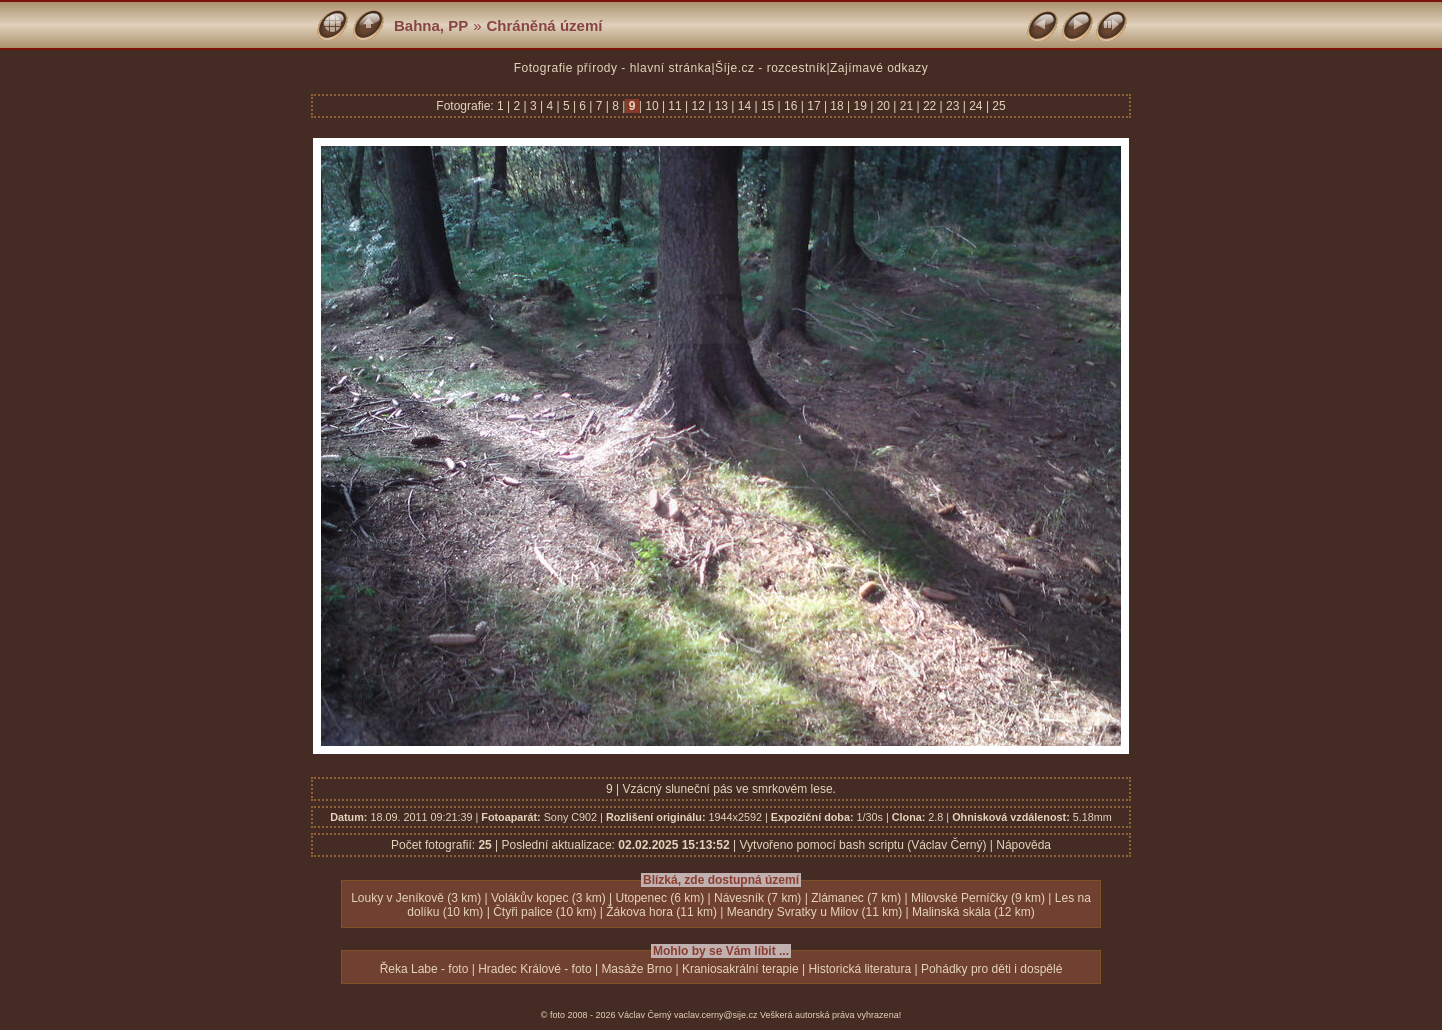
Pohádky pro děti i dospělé (991, 969)
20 (883, 106)
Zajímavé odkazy (879, 68)
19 (860, 106)
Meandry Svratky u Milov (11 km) (814, 912)
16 (791, 106)
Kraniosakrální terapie (740, 969)
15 (768, 106)
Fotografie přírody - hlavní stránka (613, 68)
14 (744, 106)
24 (976, 106)
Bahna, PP (431, 25)
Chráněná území (545, 25)
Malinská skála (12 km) (973, 912)
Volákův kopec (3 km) (548, 898)
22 (930, 106)
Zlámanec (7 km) (856, 898)
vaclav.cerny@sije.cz (716, 1015)
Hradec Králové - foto (534, 969)
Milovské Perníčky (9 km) (978, 898)
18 (837, 106)
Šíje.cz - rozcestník (770, 68)
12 (698, 106)
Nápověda (1023, 845)
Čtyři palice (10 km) (544, 912)
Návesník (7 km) (757, 898)
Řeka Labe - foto (424, 969)
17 (814, 106)
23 (953, 106)
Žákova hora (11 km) (661, 912)
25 (997, 106)
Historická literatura (859, 969)
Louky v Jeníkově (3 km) (416, 898)
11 (675, 106)
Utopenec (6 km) (660, 898)
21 (906, 106)
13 (721, 106)
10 (652, 106)
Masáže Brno (636, 969)
